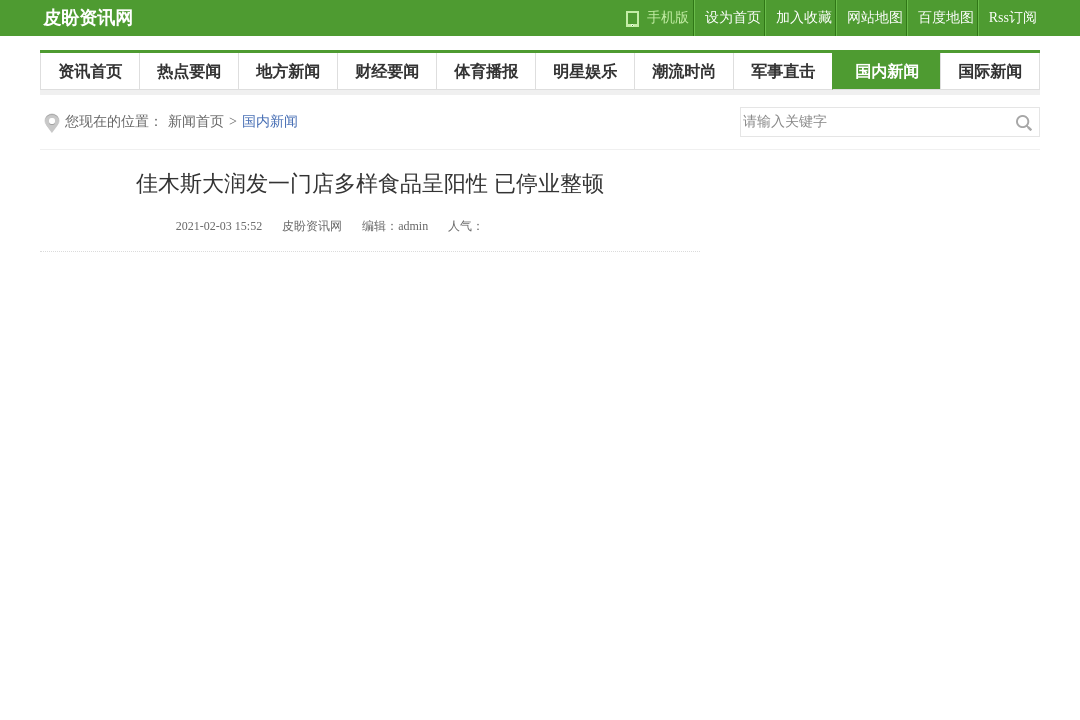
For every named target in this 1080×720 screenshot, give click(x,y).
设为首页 (733, 17)
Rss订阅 (1013, 17)
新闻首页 (196, 121)
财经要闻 (387, 71)
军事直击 (783, 71)
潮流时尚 (684, 71)
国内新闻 (887, 71)
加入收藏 (804, 17)
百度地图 (946, 17)
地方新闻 (288, 71)
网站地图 (875, 17)
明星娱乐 (585, 71)
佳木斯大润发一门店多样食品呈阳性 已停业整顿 (370, 183)
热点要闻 (189, 71)
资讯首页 (90, 71)
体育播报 (486, 71)
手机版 (668, 17)
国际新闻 (990, 71)
